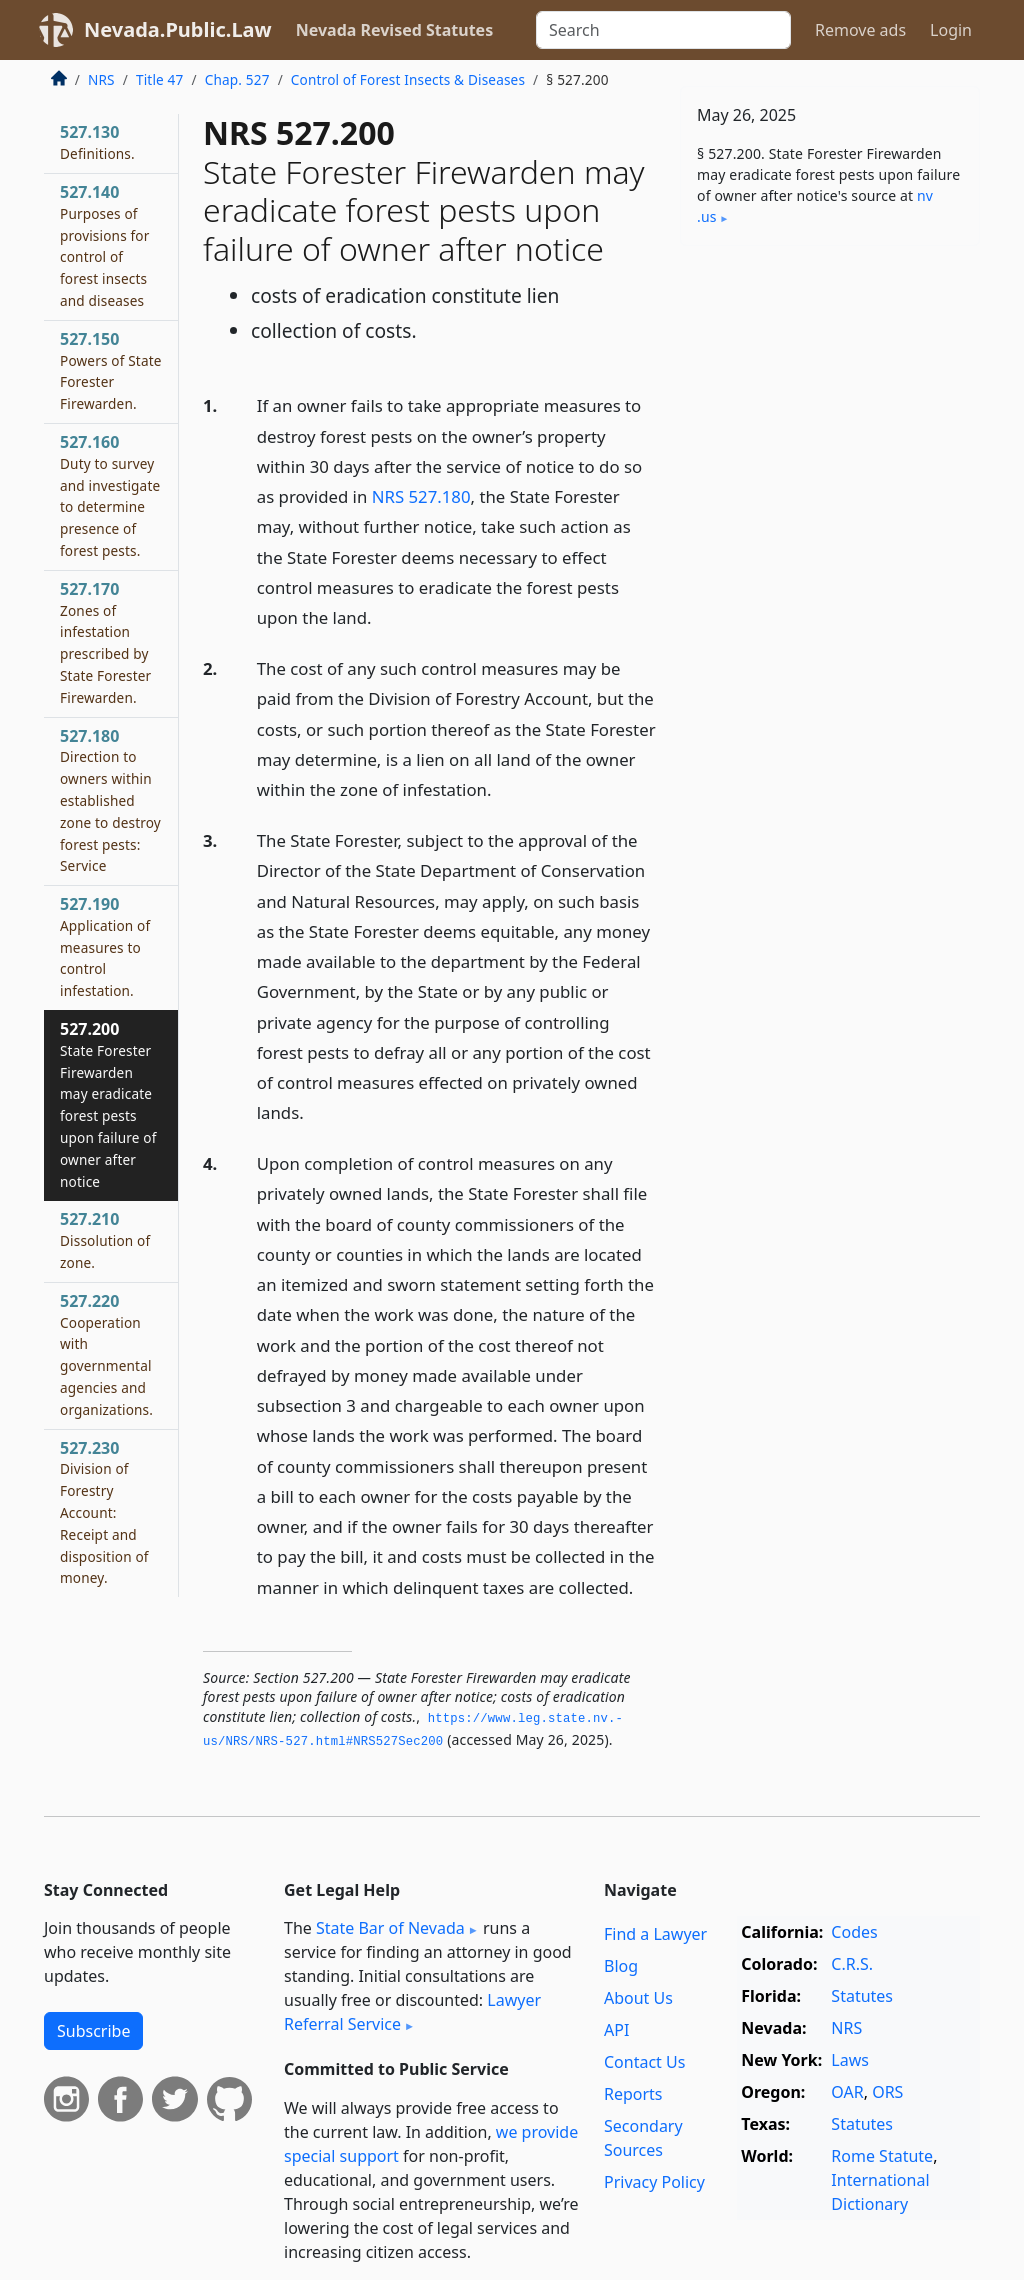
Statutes (862, 1996)
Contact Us (644, 2062)
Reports (633, 2094)
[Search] (663, 30)
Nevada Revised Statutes (395, 30)
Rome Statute (882, 2156)
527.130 (97, 142)
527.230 (104, 1512)
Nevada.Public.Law (178, 29)
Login (951, 30)
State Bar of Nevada (390, 1928)
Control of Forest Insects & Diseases (408, 79)
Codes (854, 1932)
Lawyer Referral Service (412, 2012)
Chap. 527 (237, 79)
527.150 (111, 370)
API (616, 2030)
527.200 (108, 1104)
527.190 (105, 946)
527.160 (110, 495)
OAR (847, 2092)
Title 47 (160, 79)
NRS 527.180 (421, 496)
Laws (850, 2060)
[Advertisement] (830, 399)
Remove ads (860, 30)
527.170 (105, 642)
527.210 (105, 1240)
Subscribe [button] (93, 2031)
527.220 (106, 1354)
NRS (101, 79)
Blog (621, 1966)
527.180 (110, 800)
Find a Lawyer (655, 1934)
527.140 (105, 245)
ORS (887, 2092)
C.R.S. (852, 1964)
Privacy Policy (654, 2182)
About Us (638, 1998)
